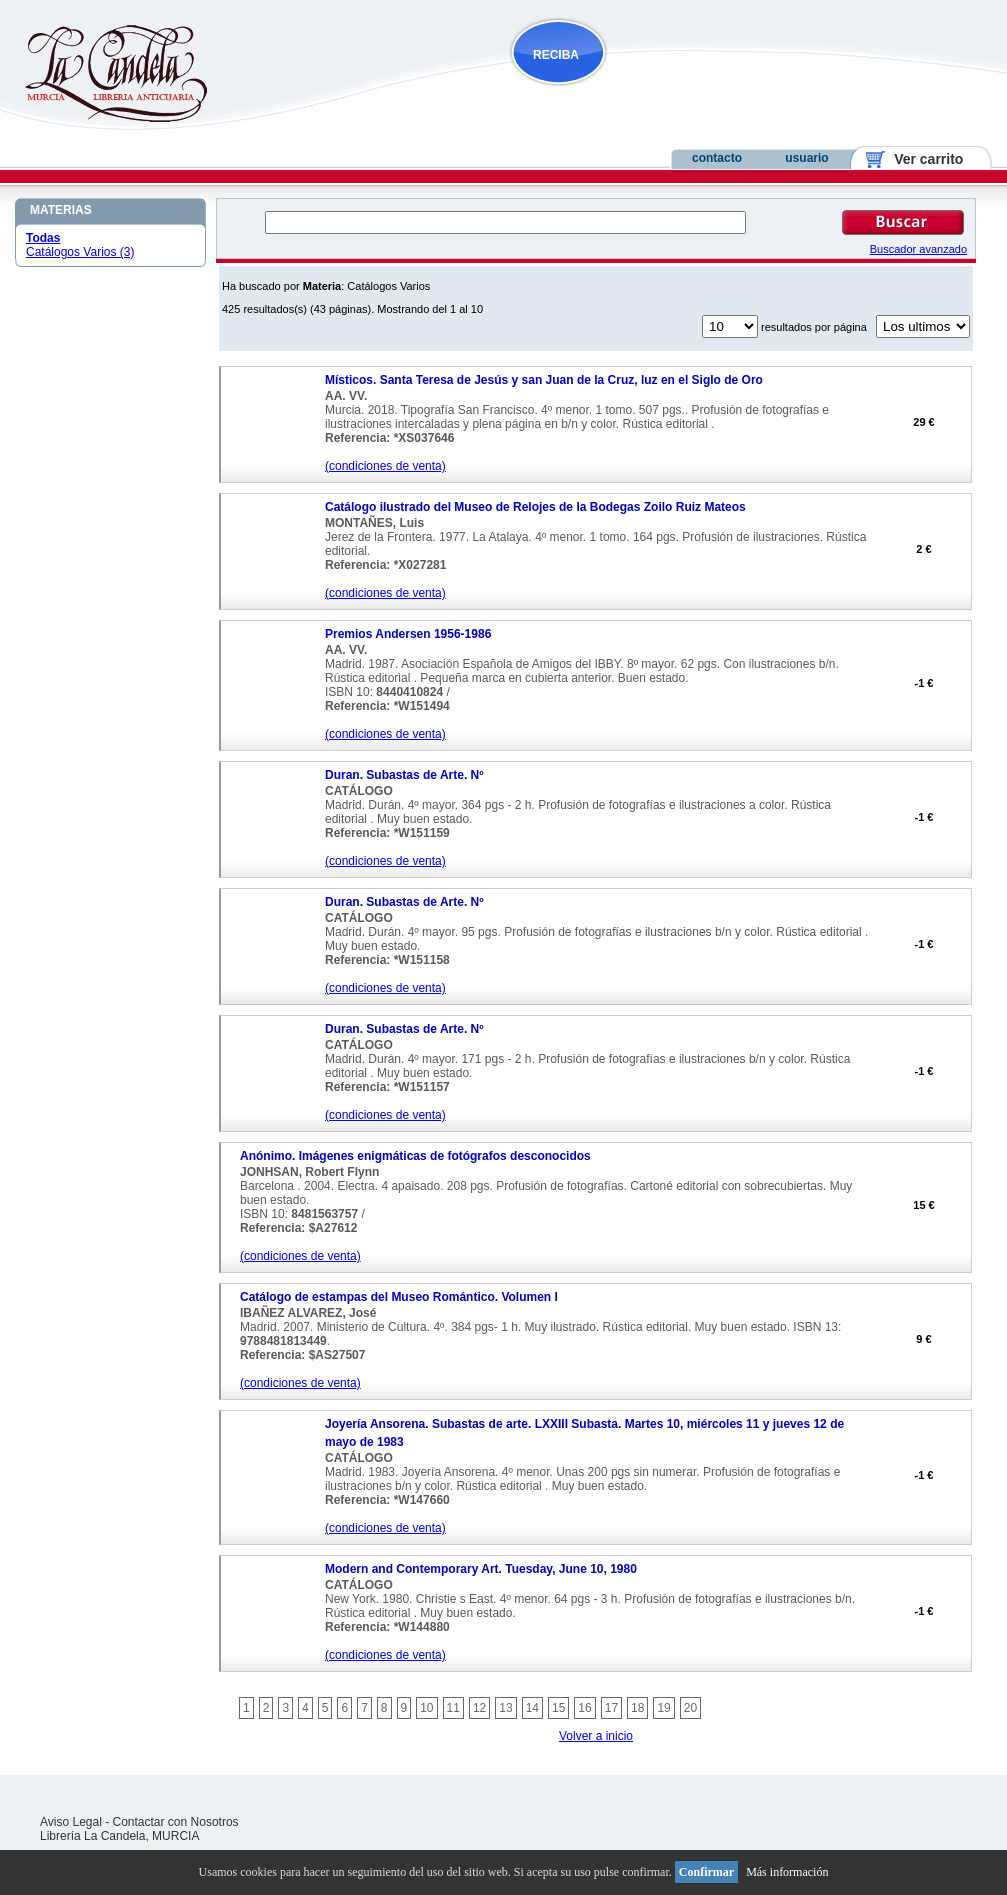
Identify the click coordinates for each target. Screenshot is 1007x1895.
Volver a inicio (596, 1736)
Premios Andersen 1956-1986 (408, 634)
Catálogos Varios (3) (80, 252)
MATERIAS (61, 210)
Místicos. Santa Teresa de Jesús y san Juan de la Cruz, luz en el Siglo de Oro (544, 380)
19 (663, 1708)
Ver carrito (921, 159)
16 (584, 1708)
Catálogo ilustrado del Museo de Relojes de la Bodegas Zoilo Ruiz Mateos (535, 507)
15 (558, 1708)
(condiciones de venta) (385, 466)
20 (690, 1708)
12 (479, 1708)
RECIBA (556, 55)
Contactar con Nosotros (176, 1822)
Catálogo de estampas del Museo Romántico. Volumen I (399, 1297)
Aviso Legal (71, 1822)
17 (611, 1708)
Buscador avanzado (918, 249)
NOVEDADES (660, 93)
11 (453, 1708)
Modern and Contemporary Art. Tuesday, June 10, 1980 (481, 1569)
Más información (787, 1872)
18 (637, 1708)
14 (532, 1708)
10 (426, 1708)
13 (505, 1708)
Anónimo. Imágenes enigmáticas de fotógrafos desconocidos (415, 1156)
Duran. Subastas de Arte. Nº (404, 775)
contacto (717, 158)
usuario (806, 158)
